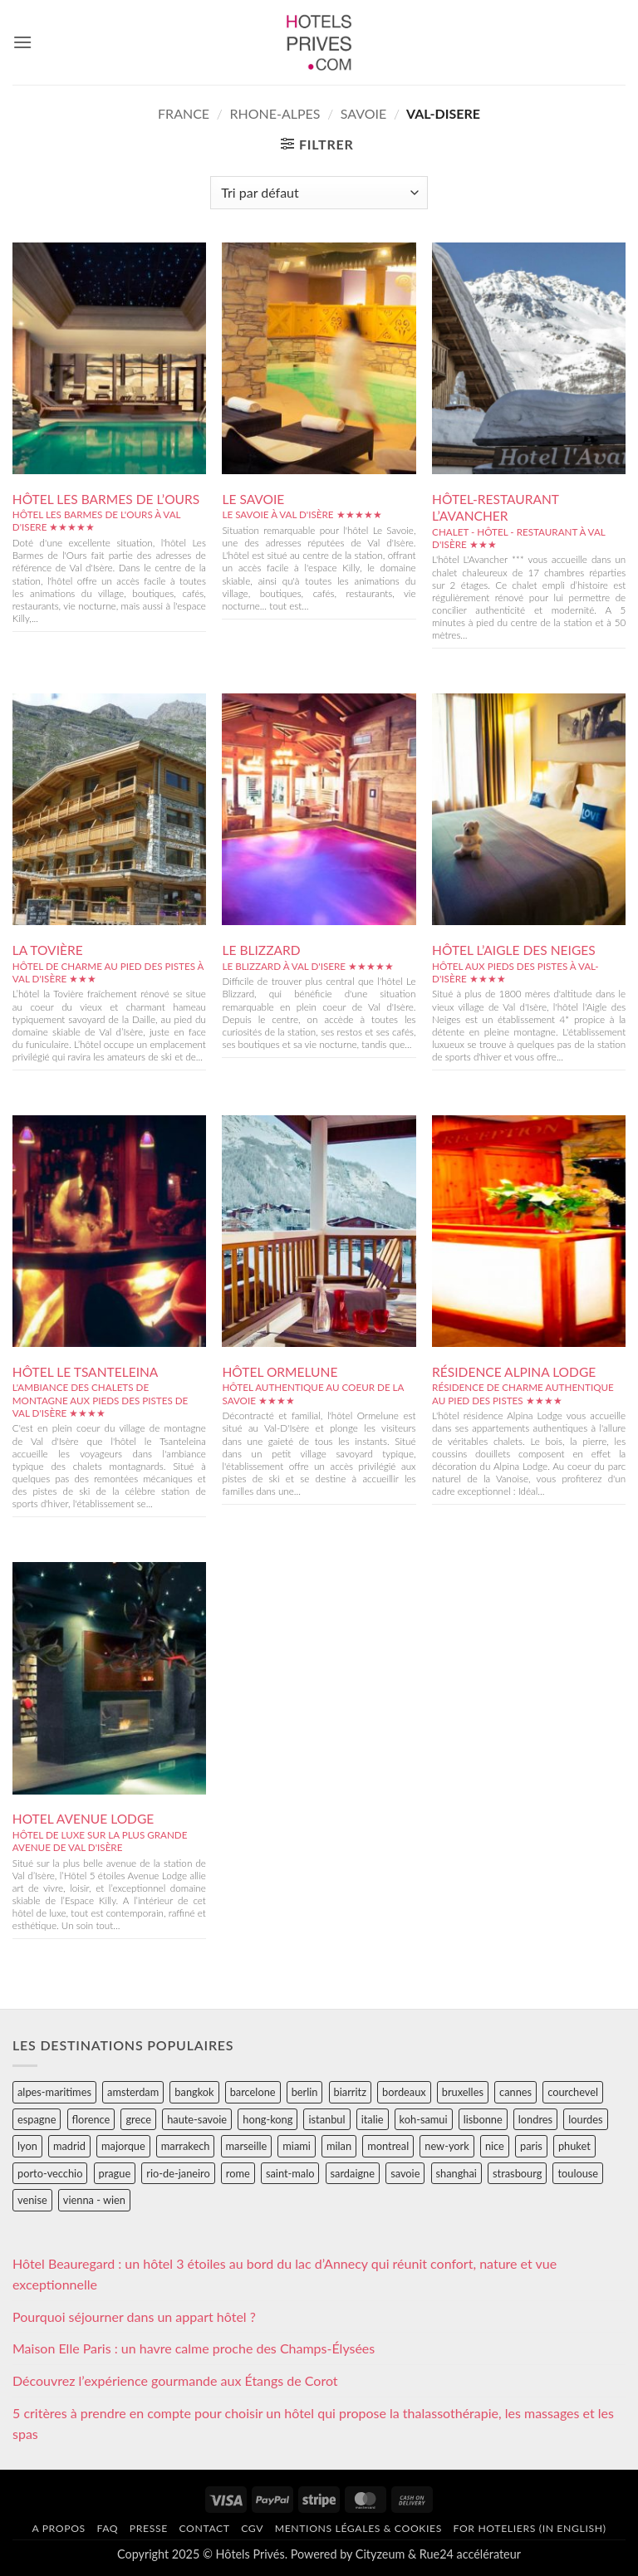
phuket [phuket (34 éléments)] (574, 2145)
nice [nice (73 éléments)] (494, 2145)
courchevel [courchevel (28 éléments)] (572, 2092)
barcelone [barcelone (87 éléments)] (253, 2092)
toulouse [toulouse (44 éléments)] (577, 2173)
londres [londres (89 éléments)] (535, 2119)
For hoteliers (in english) (530, 2528)
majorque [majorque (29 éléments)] (123, 2145)
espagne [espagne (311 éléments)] (36, 2119)
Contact (204, 2528)
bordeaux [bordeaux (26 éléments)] (404, 2092)
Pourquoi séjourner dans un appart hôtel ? (134, 2316)
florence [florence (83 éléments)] (91, 2119)
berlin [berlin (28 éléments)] (305, 2092)
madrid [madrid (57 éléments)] (69, 2145)
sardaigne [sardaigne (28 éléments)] (353, 2173)
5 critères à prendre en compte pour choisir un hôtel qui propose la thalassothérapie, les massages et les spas (313, 2423)
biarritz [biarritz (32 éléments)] (350, 2092)
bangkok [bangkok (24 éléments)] (193, 2092)
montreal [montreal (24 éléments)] (388, 2145)
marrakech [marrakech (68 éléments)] (185, 2145)
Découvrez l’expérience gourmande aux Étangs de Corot (175, 2380)
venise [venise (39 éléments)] (32, 2199)
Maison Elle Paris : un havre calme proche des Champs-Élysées (193, 2348)
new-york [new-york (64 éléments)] (447, 2145)
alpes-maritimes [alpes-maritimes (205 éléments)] (54, 2092)
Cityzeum (380, 2554)
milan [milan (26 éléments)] (338, 2145)
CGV (252, 2528)
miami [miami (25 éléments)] (296, 2145)
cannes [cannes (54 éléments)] (515, 2092)
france (183, 113)
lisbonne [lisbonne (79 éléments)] (483, 2119)
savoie (363, 113)
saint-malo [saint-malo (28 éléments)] (290, 2173)
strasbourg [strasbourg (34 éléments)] (517, 2173)
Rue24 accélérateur (470, 2554)
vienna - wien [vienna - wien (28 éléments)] (94, 2199)
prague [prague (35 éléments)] (115, 2173)
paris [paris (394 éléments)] (531, 2145)
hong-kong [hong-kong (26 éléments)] (267, 2119)
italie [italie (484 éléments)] (372, 2119)
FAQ (107, 2528)
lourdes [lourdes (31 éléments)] (585, 2119)
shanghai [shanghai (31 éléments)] (456, 2173)
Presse (149, 2528)
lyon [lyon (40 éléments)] (27, 2145)
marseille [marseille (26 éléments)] (246, 2145)
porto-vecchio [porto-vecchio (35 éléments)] (49, 2173)
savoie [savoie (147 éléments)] (405, 2173)
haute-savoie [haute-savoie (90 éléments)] (197, 2119)
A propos (58, 2528)
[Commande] (318, 192)
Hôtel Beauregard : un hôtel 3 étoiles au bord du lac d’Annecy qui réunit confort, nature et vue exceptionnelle (284, 2274)
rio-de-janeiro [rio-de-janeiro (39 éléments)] (177, 2173)
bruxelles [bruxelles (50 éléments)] (462, 2092)
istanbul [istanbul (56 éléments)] (326, 2119)
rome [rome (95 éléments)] (238, 2173)
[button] (22, 42)
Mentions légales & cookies (358, 2528)
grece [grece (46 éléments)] (138, 2119)
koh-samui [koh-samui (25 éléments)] (424, 2119)
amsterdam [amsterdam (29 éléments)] (133, 2092)
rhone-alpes (274, 113)
